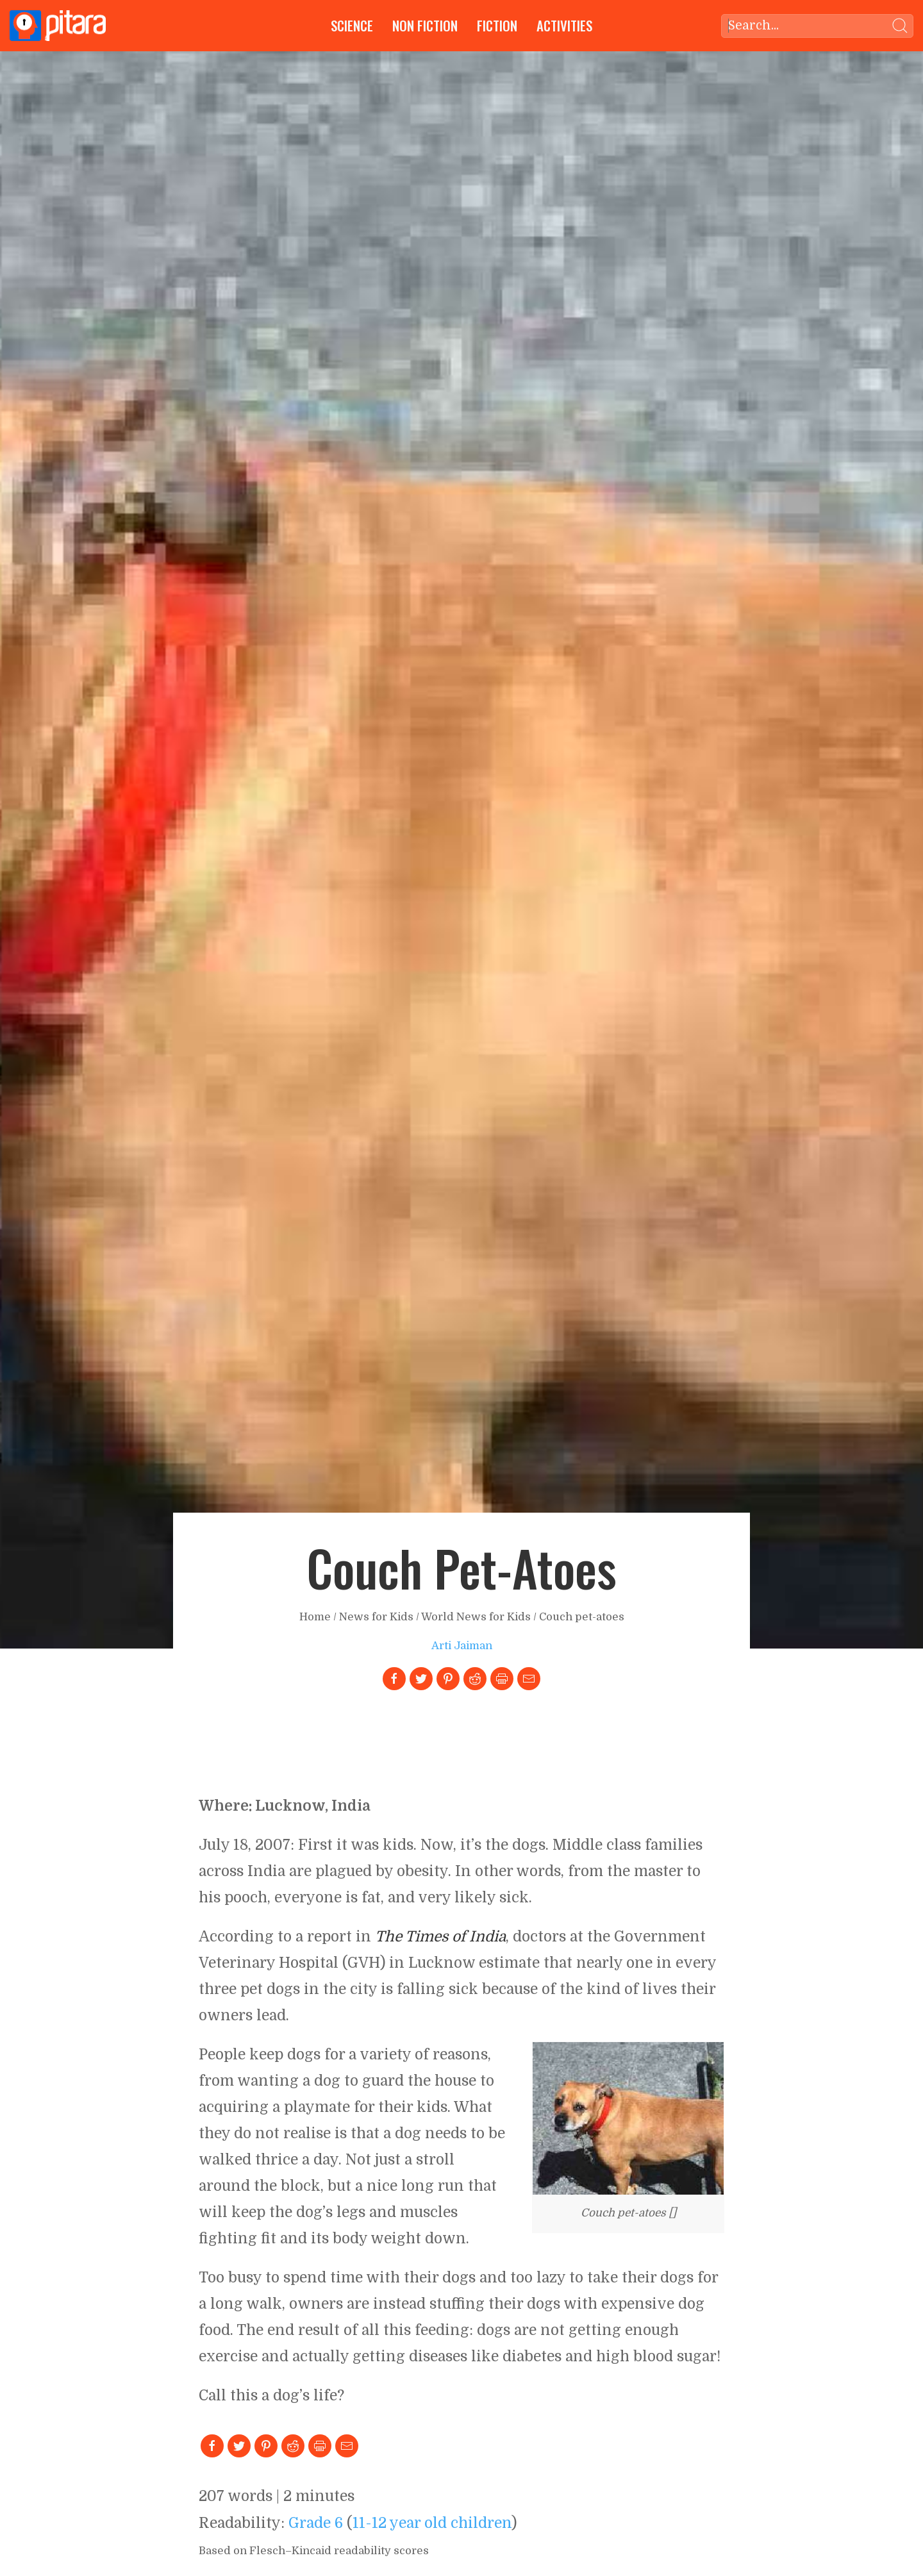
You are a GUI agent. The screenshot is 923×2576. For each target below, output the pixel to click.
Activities (564, 25)
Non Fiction (425, 25)
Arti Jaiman (461, 1646)
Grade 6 (315, 2522)
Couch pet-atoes (581, 1617)
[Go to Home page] (57, 25)
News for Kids (376, 1617)
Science (352, 25)
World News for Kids (476, 1617)
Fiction (497, 25)
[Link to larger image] (628, 2118)
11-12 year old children (432, 2522)
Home (315, 1617)
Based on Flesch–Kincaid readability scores (314, 2551)
